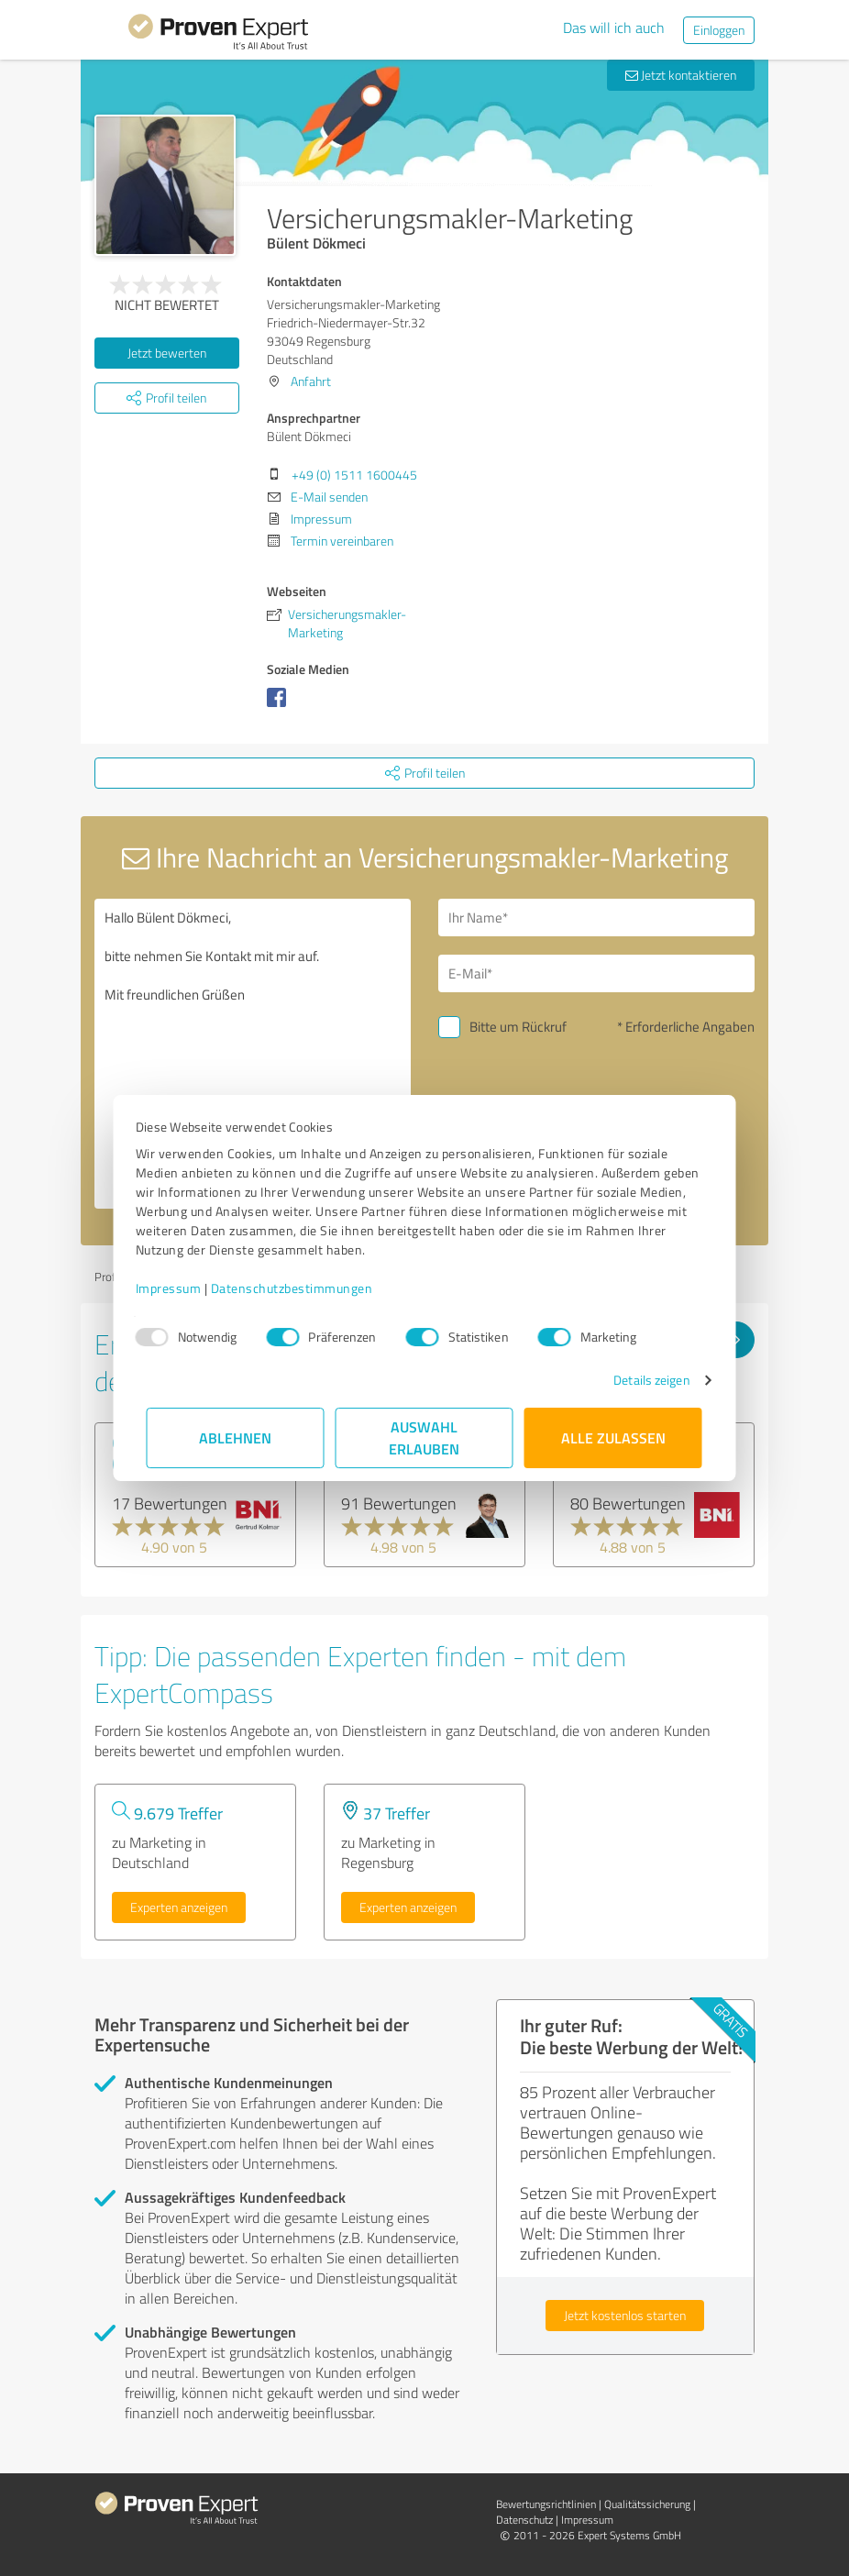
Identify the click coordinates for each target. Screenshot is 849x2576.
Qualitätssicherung (647, 2504)
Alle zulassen (613, 1437)
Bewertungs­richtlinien (546, 2504)
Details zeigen (640, 1379)
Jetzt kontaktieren (680, 74)
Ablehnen (236, 1437)
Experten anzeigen (178, 1907)
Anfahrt (311, 381)
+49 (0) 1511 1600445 (354, 474)
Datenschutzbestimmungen (303, 1288)
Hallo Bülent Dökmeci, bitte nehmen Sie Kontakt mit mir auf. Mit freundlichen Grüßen (252, 1054)
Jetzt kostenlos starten (625, 2315)
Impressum (180, 1288)
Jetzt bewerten (166, 352)
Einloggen (718, 30)
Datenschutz (524, 2519)
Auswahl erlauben (425, 1437)
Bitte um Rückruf (518, 1026)
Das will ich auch (614, 27)
